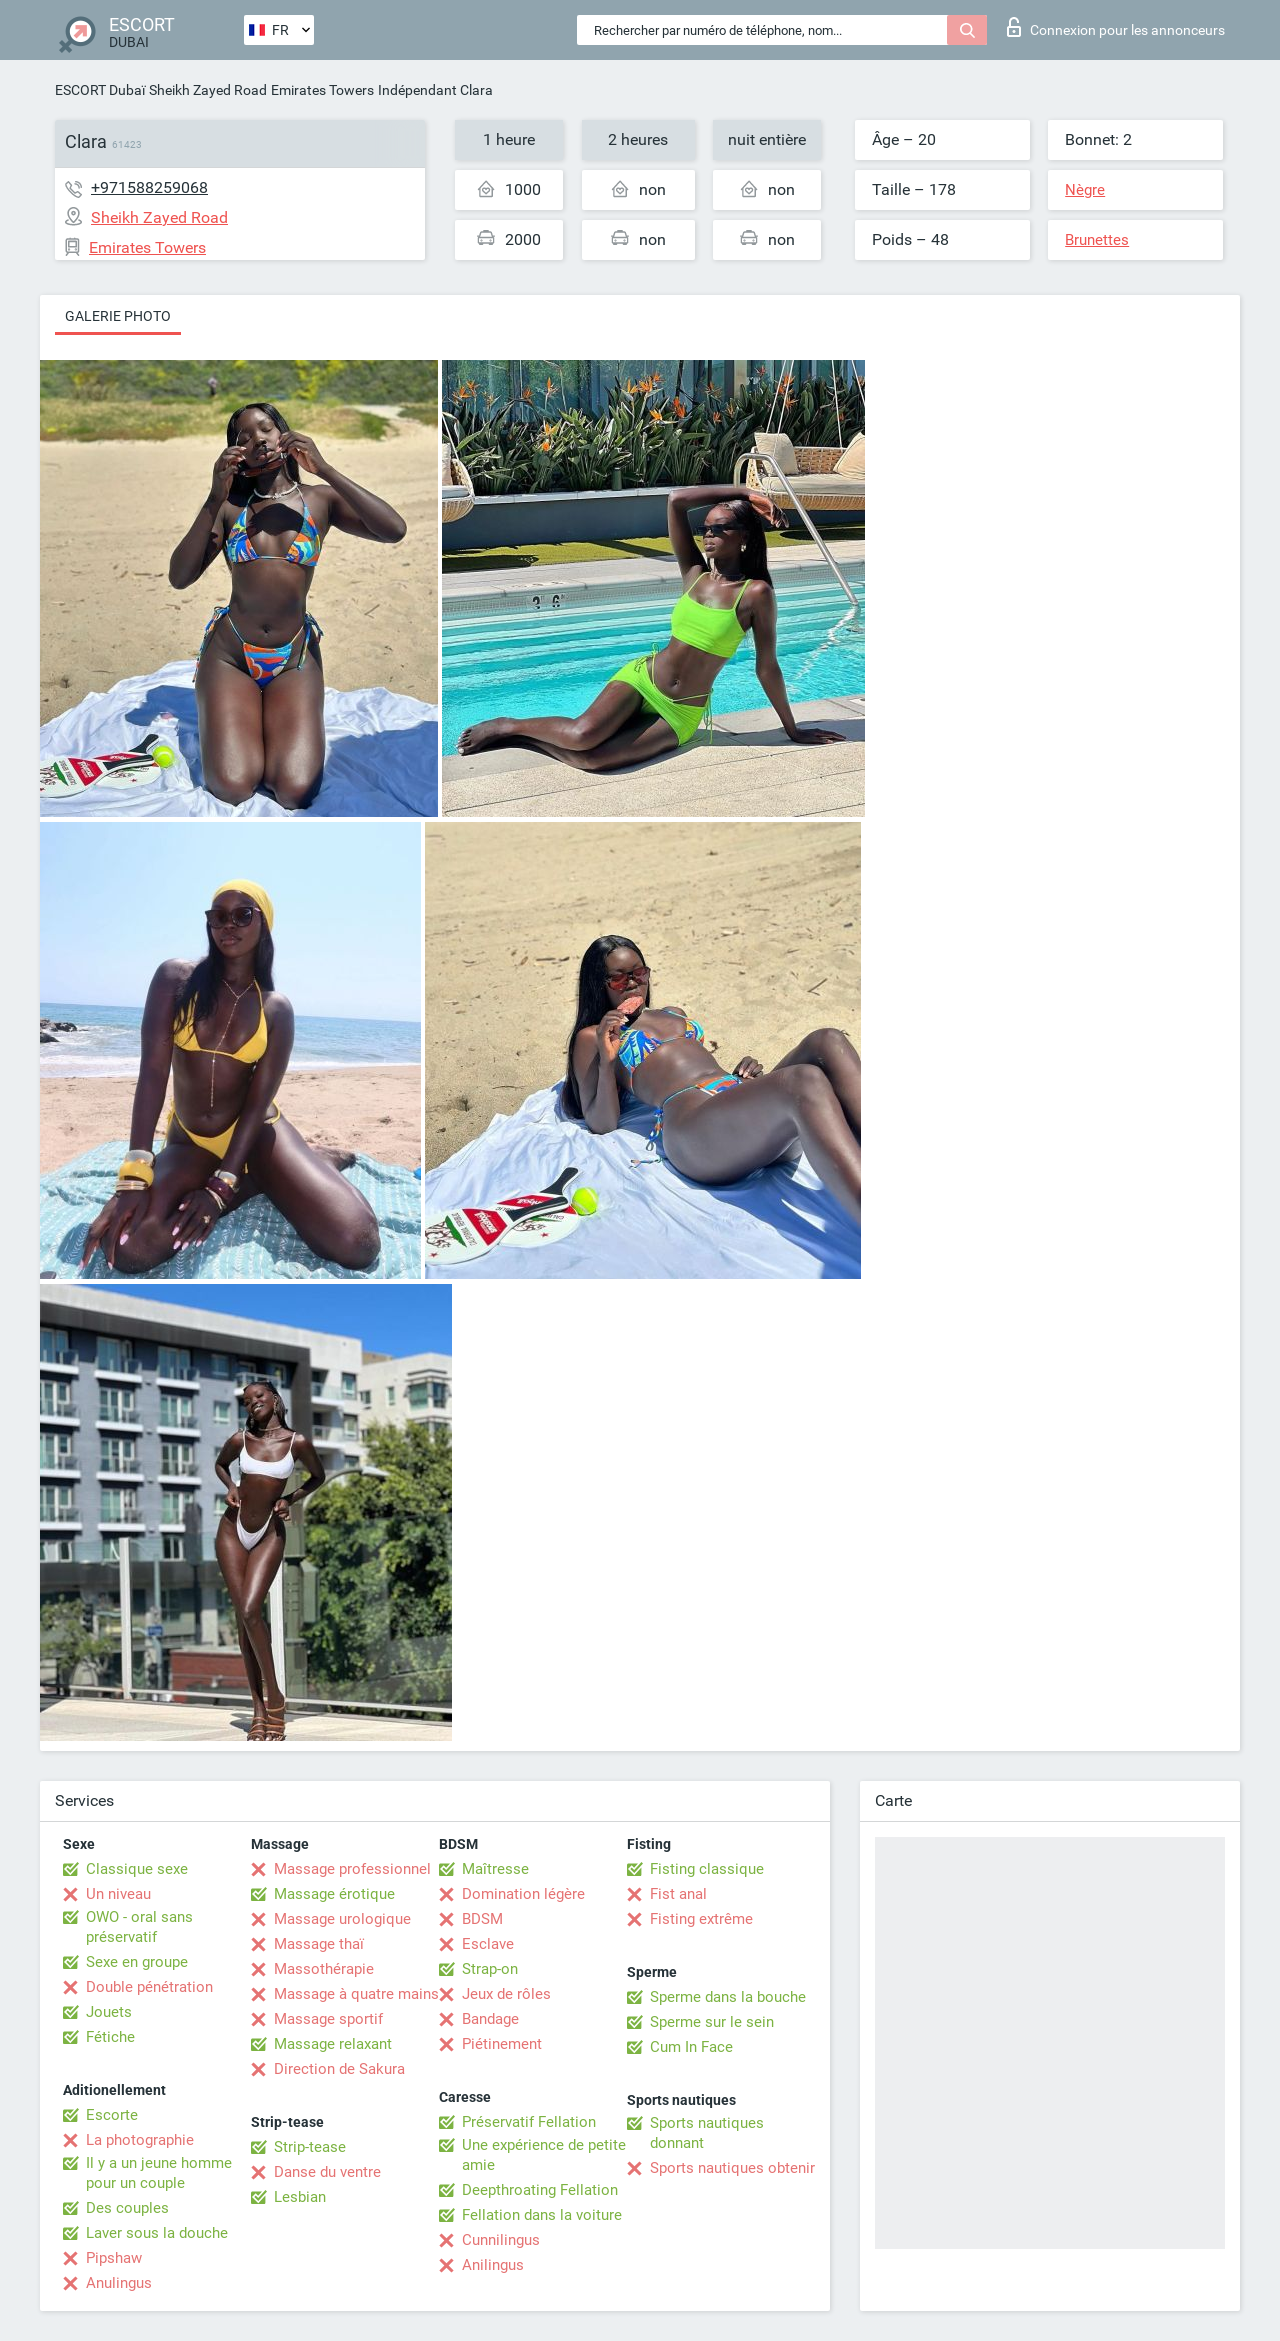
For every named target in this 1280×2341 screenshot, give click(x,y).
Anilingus (493, 2265)
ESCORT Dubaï (100, 90)
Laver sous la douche (157, 2233)
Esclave (488, 1944)
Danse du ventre (327, 2172)
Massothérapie (324, 1969)
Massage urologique (342, 1919)
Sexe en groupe (137, 1962)
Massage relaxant (333, 2044)
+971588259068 (149, 187)
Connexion (1116, 27)
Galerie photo (118, 316)
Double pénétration (149, 1987)
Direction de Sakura (339, 2069)
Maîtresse (495, 1869)
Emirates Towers (322, 90)
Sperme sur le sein (712, 2022)
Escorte (112, 2115)
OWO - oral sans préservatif (139, 1927)
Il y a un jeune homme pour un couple (159, 2173)
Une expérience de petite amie (544, 2155)
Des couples (127, 2208)
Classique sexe (137, 1869)
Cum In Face (691, 2047)
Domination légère (523, 1894)
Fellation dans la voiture (542, 2215)
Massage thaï (319, 1944)
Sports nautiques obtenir (732, 2168)
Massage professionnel (352, 1869)
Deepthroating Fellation (540, 2190)
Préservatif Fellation (529, 2122)
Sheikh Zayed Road (208, 90)
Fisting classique (707, 1869)
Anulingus (119, 2283)
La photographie (140, 2140)
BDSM (482, 1919)
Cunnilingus (501, 2240)
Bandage (490, 2019)
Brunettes (1097, 240)
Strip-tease (310, 2147)
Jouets (109, 2012)
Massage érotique (334, 1894)
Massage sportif (328, 2019)
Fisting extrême (701, 1919)
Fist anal (678, 1894)
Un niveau (118, 1894)
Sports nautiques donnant (707, 2133)
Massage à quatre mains (356, 1994)
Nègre (1085, 190)
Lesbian (300, 2197)
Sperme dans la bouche (728, 1997)
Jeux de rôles (506, 1994)
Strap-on (490, 1969)
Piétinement (502, 2044)
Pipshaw (114, 2258)
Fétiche (110, 2037)
